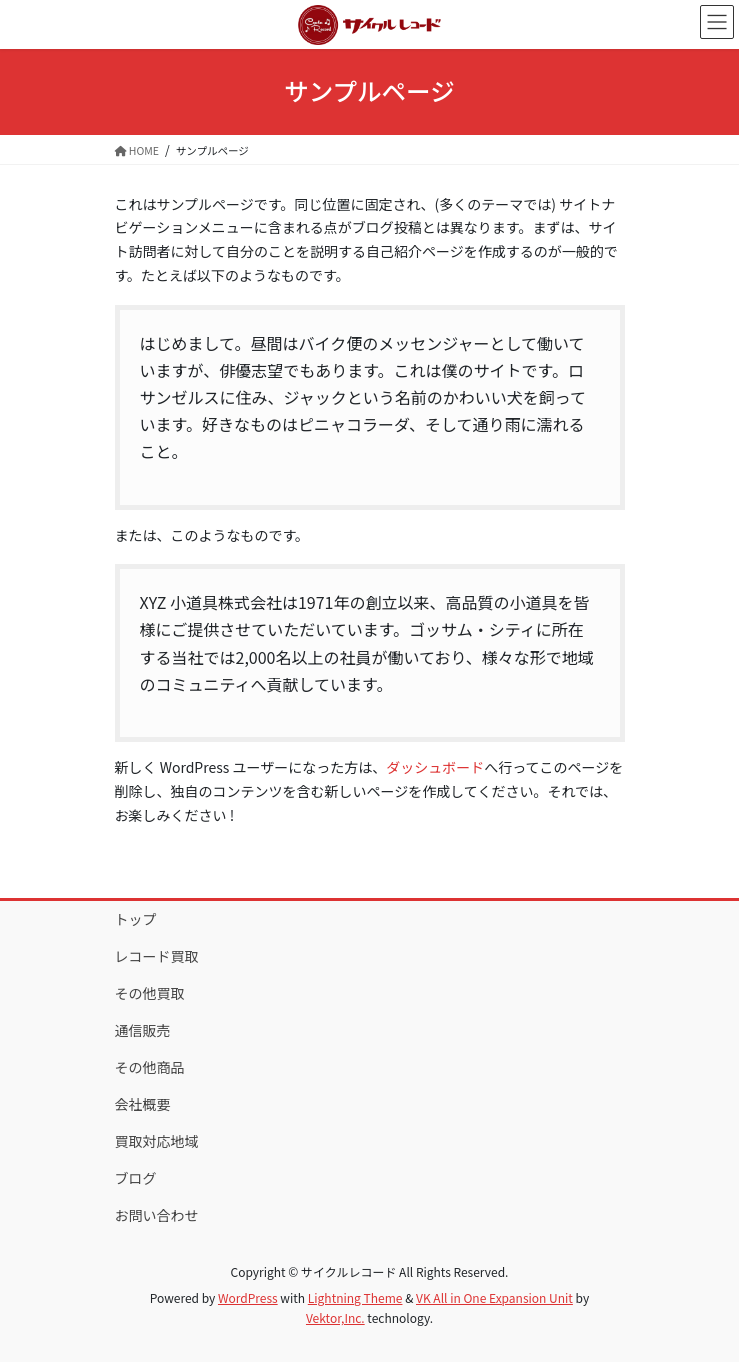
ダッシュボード (435, 767)
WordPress (248, 1297)
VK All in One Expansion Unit (494, 1297)
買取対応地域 (157, 1141)
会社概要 (143, 1104)
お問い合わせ (157, 1215)
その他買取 (150, 993)
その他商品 (150, 1067)
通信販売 (143, 1030)
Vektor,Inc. (335, 1317)
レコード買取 (157, 956)
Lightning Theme (355, 1297)
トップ (136, 919)
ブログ (136, 1178)
